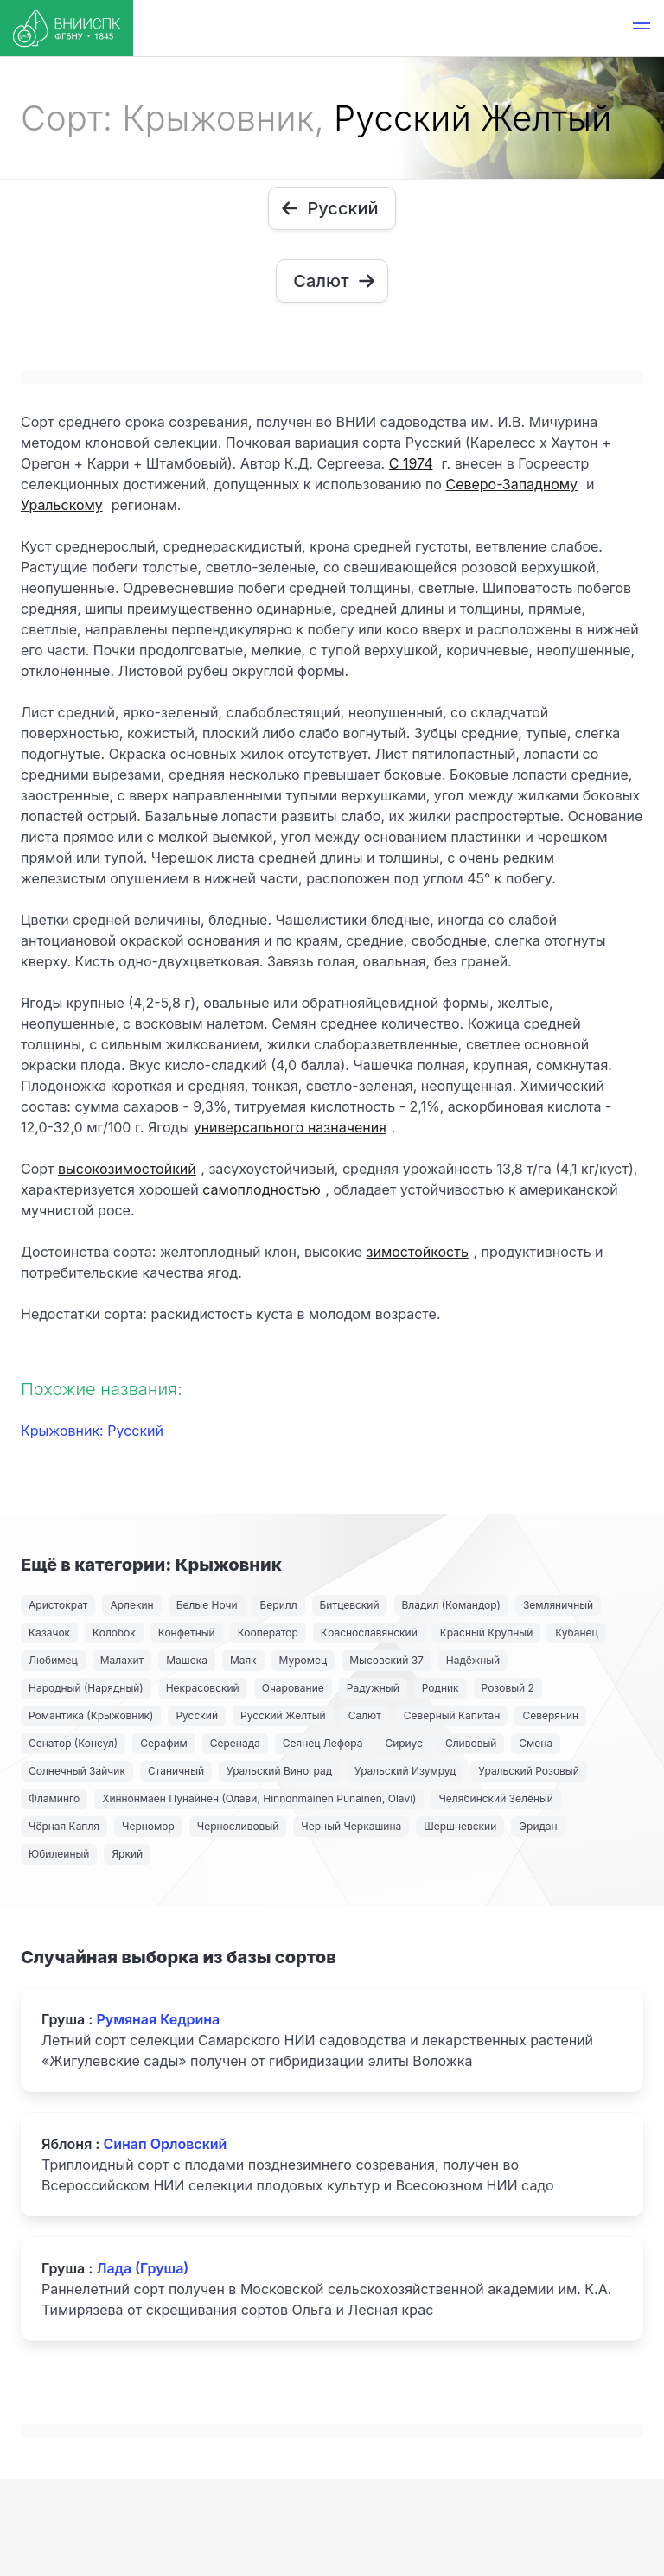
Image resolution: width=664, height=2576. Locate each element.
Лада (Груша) (142, 2268)
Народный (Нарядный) (86, 1687)
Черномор (148, 1826)
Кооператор (268, 1632)
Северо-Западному (511, 484)
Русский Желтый (283, 1715)
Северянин (550, 1715)
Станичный (176, 1770)
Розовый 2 (508, 1687)
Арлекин (131, 1604)
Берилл (278, 1604)
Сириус (404, 1743)
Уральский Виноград (279, 1770)
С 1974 (411, 463)
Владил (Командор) (451, 1604)
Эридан (538, 1826)
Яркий (127, 1853)
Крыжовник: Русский (92, 1430)
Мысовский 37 (386, 1660)
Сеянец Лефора (323, 1743)
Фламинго (54, 1798)
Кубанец (576, 1632)
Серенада (235, 1743)
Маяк (243, 1660)
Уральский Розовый (528, 1770)
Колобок (114, 1632)
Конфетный (186, 1632)
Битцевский (350, 1604)
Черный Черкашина (351, 1826)
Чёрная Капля (64, 1826)
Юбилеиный (59, 1853)
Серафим (164, 1743)
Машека (187, 1660)
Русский (197, 1715)
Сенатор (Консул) (73, 1743)
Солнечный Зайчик (77, 1770)
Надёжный (473, 1660)
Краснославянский (369, 1632)
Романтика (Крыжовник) (91, 1715)
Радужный (373, 1687)
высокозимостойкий (127, 1168)
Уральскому (62, 504)
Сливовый (470, 1743)
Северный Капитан (452, 1715)
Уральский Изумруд (405, 1770)
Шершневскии (460, 1826)
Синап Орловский (165, 2143)
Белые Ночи (207, 1604)
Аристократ (58, 1604)
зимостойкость (418, 1251)
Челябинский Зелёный (495, 1798)
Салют (364, 1715)
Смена (535, 1743)
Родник (440, 1687)
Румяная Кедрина (158, 2019)
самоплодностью (261, 1189)
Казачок (49, 1632)
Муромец (303, 1660)
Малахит (122, 1660)
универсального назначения (290, 1127)
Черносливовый (238, 1826)
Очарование (293, 1687)
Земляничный (558, 1604)
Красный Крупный (486, 1632)
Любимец (53, 1660)
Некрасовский (202, 1687)
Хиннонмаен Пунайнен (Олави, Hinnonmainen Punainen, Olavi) (259, 1798)
